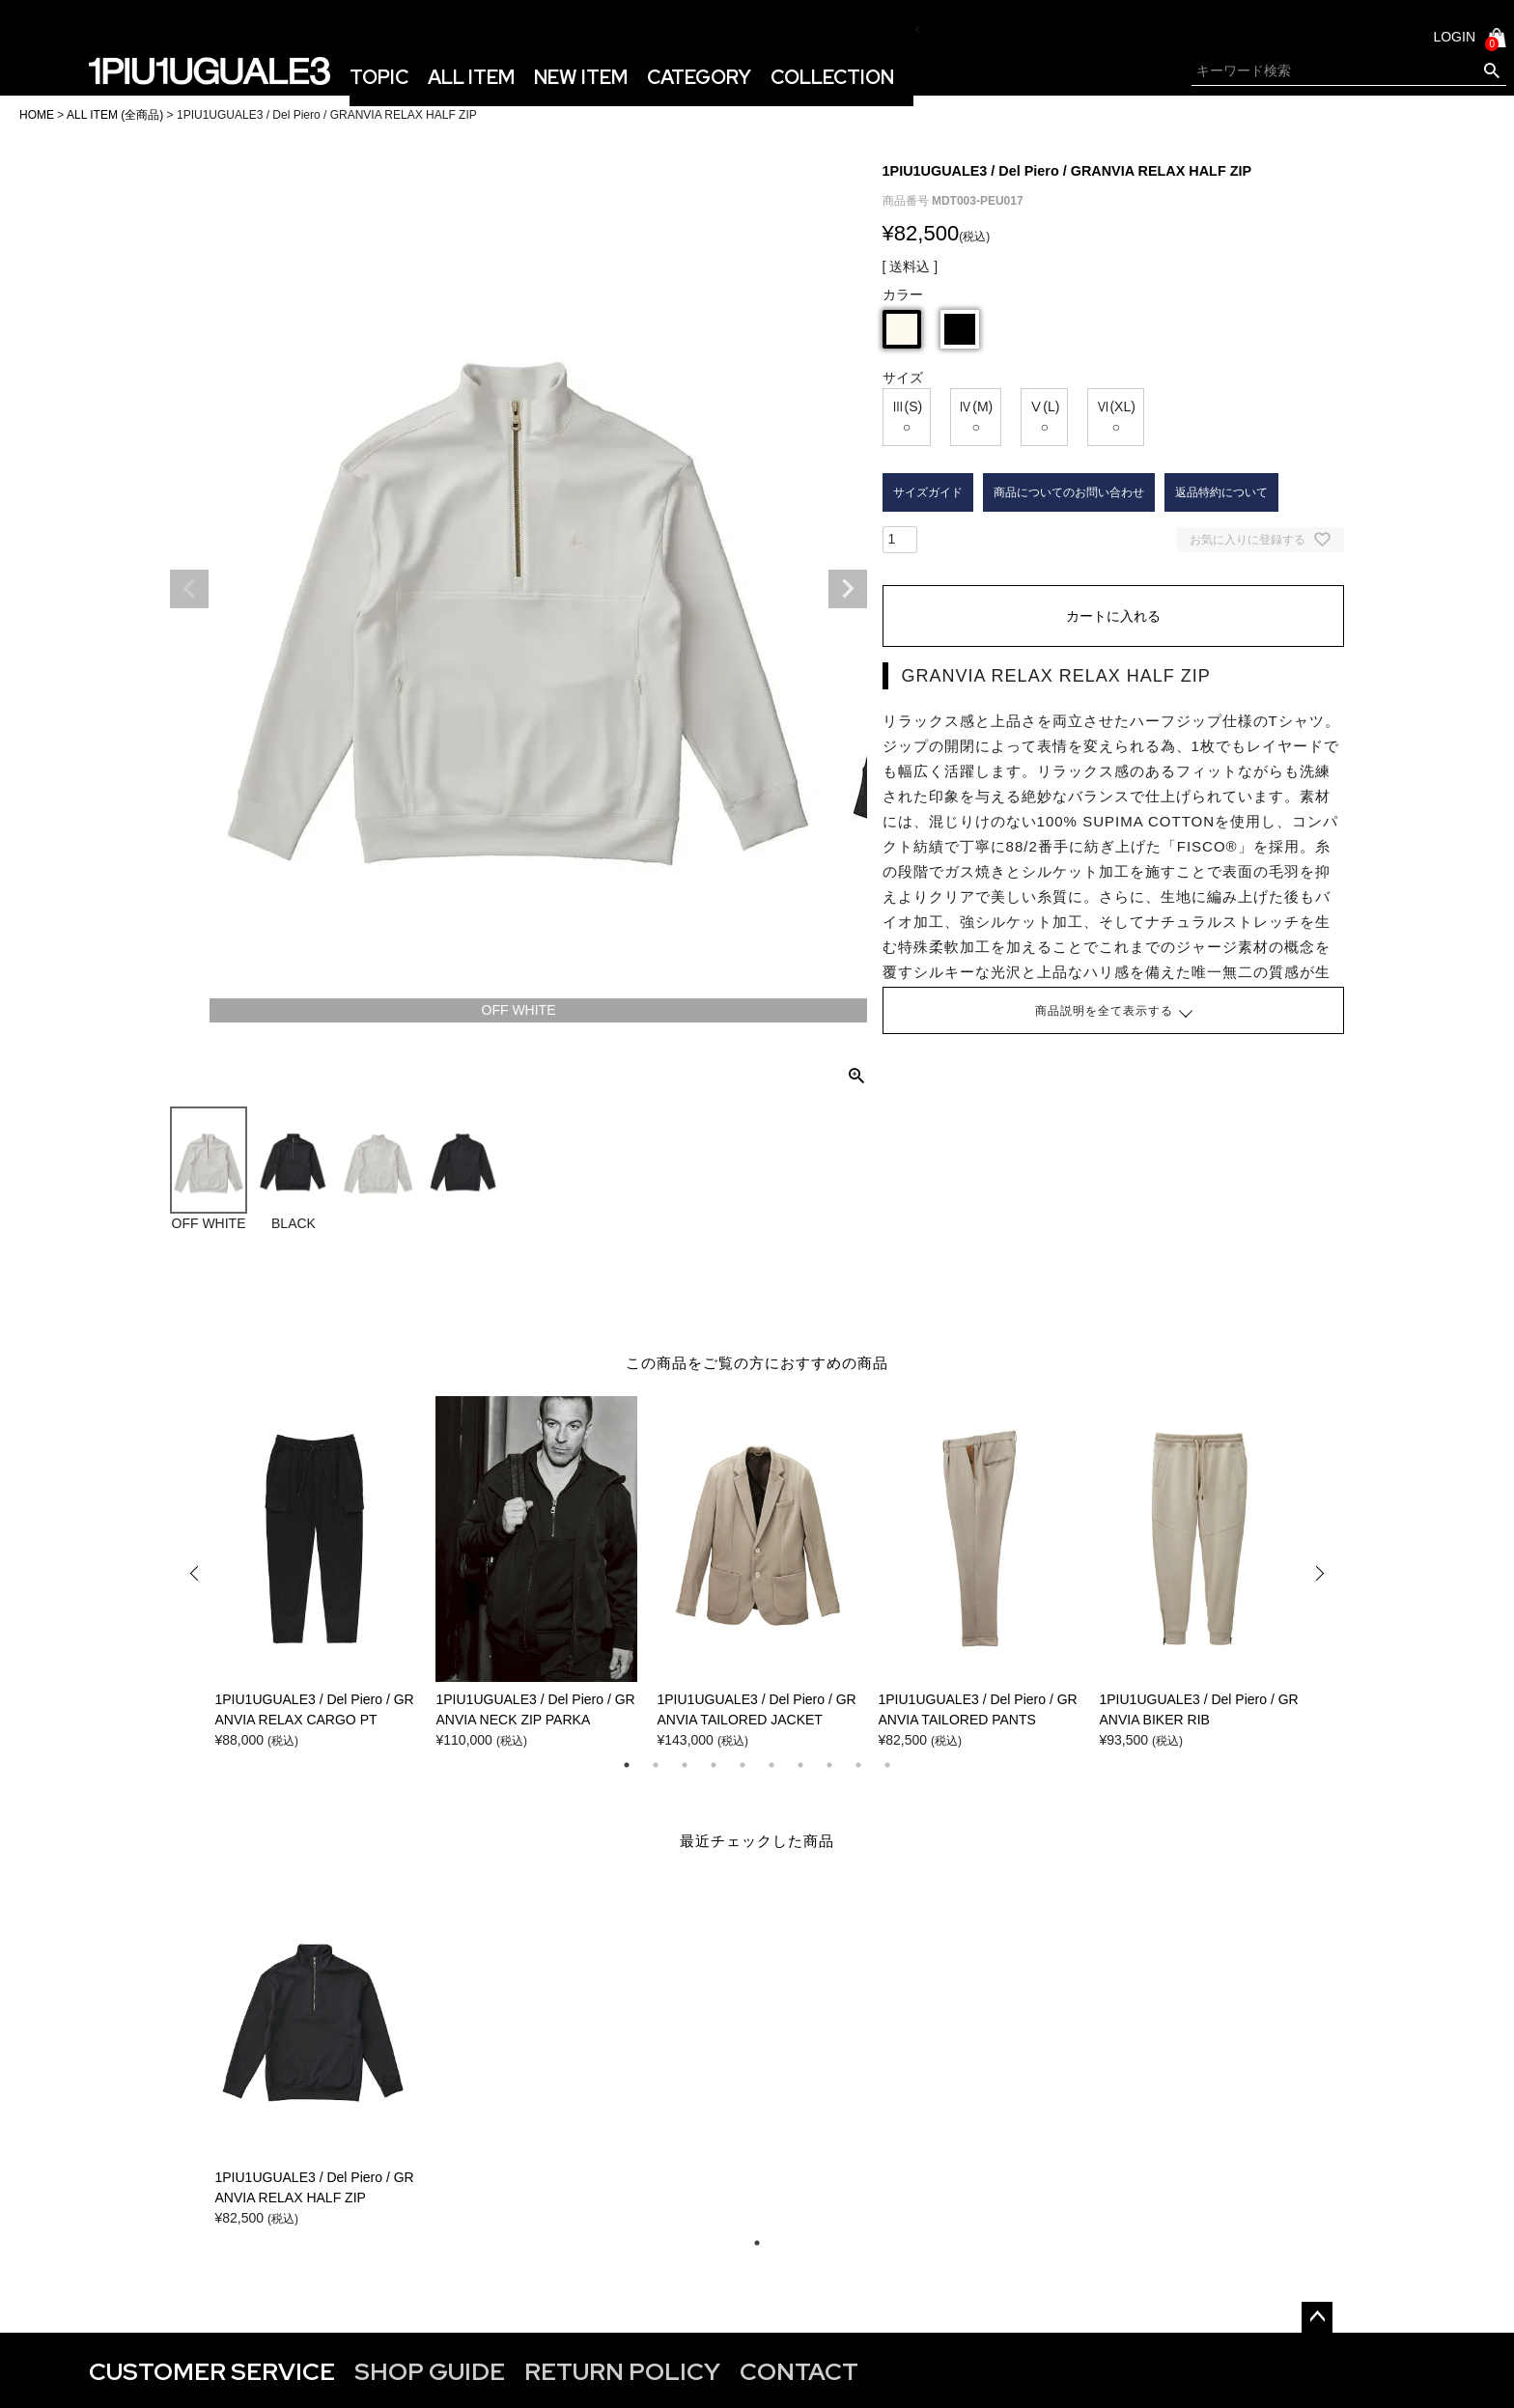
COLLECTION (832, 77)
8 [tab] (829, 1765)
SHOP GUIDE (429, 2372)
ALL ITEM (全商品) (115, 115)
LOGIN (1454, 36)
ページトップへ (1317, 2317)
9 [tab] (858, 1765)
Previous (189, 589)
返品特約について (1221, 492)
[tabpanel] (315, 1573)
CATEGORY (699, 77)
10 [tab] (887, 1765)
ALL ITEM (471, 77)
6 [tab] (771, 1765)
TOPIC (379, 77)
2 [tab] (655, 1765)
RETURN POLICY (622, 2372)
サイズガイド (928, 492)
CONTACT (799, 2372)
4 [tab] (713, 1765)
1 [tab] (626, 1765)
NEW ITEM (581, 77)
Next (847, 589)
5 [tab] (742, 1765)
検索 (1491, 71)
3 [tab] (684, 1765)
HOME (36, 115)
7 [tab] (800, 1765)
